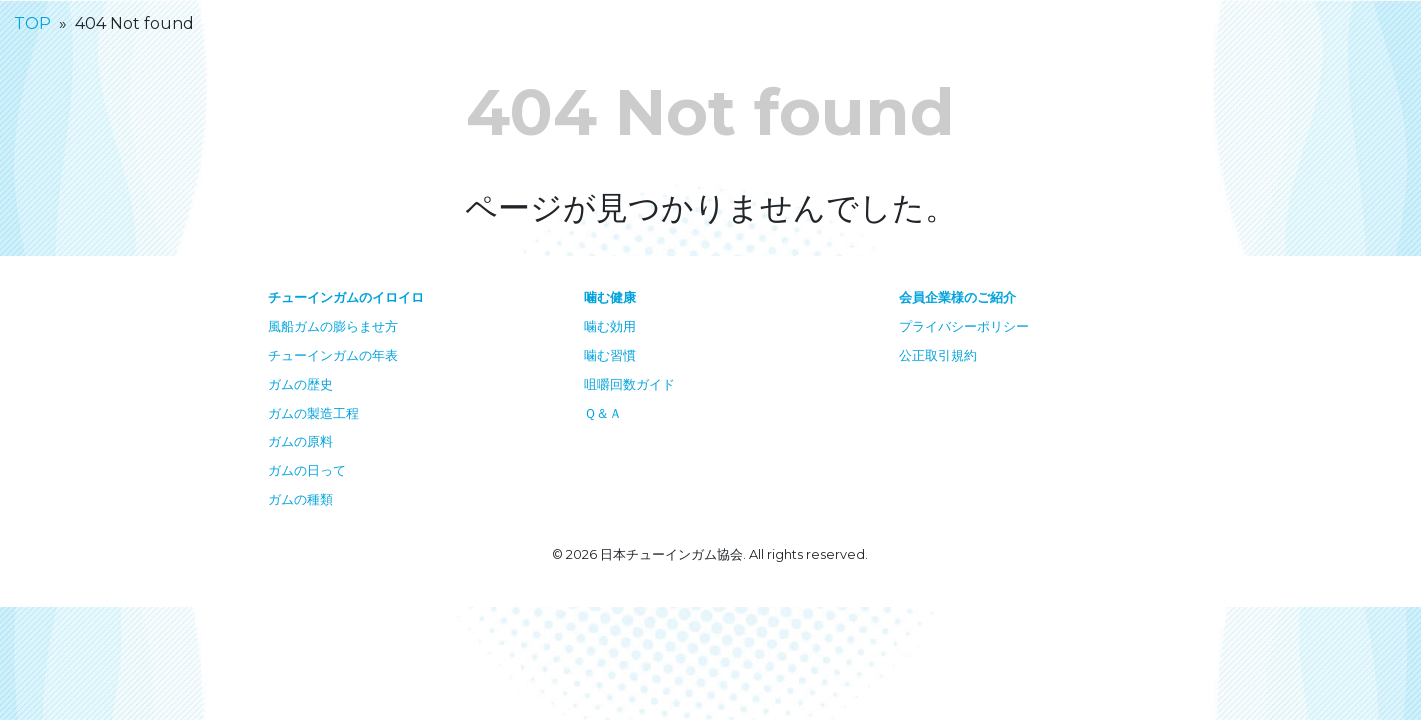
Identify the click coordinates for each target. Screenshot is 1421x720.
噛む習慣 (610, 355)
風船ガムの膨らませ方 (333, 326)
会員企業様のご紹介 (957, 297)
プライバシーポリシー (964, 326)
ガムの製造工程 (313, 413)
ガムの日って (307, 470)
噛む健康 (610, 297)
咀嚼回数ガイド (629, 384)
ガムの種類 (300, 499)
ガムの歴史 (300, 384)
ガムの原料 (300, 441)
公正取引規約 (938, 355)
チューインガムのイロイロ (346, 297)
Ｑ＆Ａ (603, 413)
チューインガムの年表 (333, 355)
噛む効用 (610, 326)
